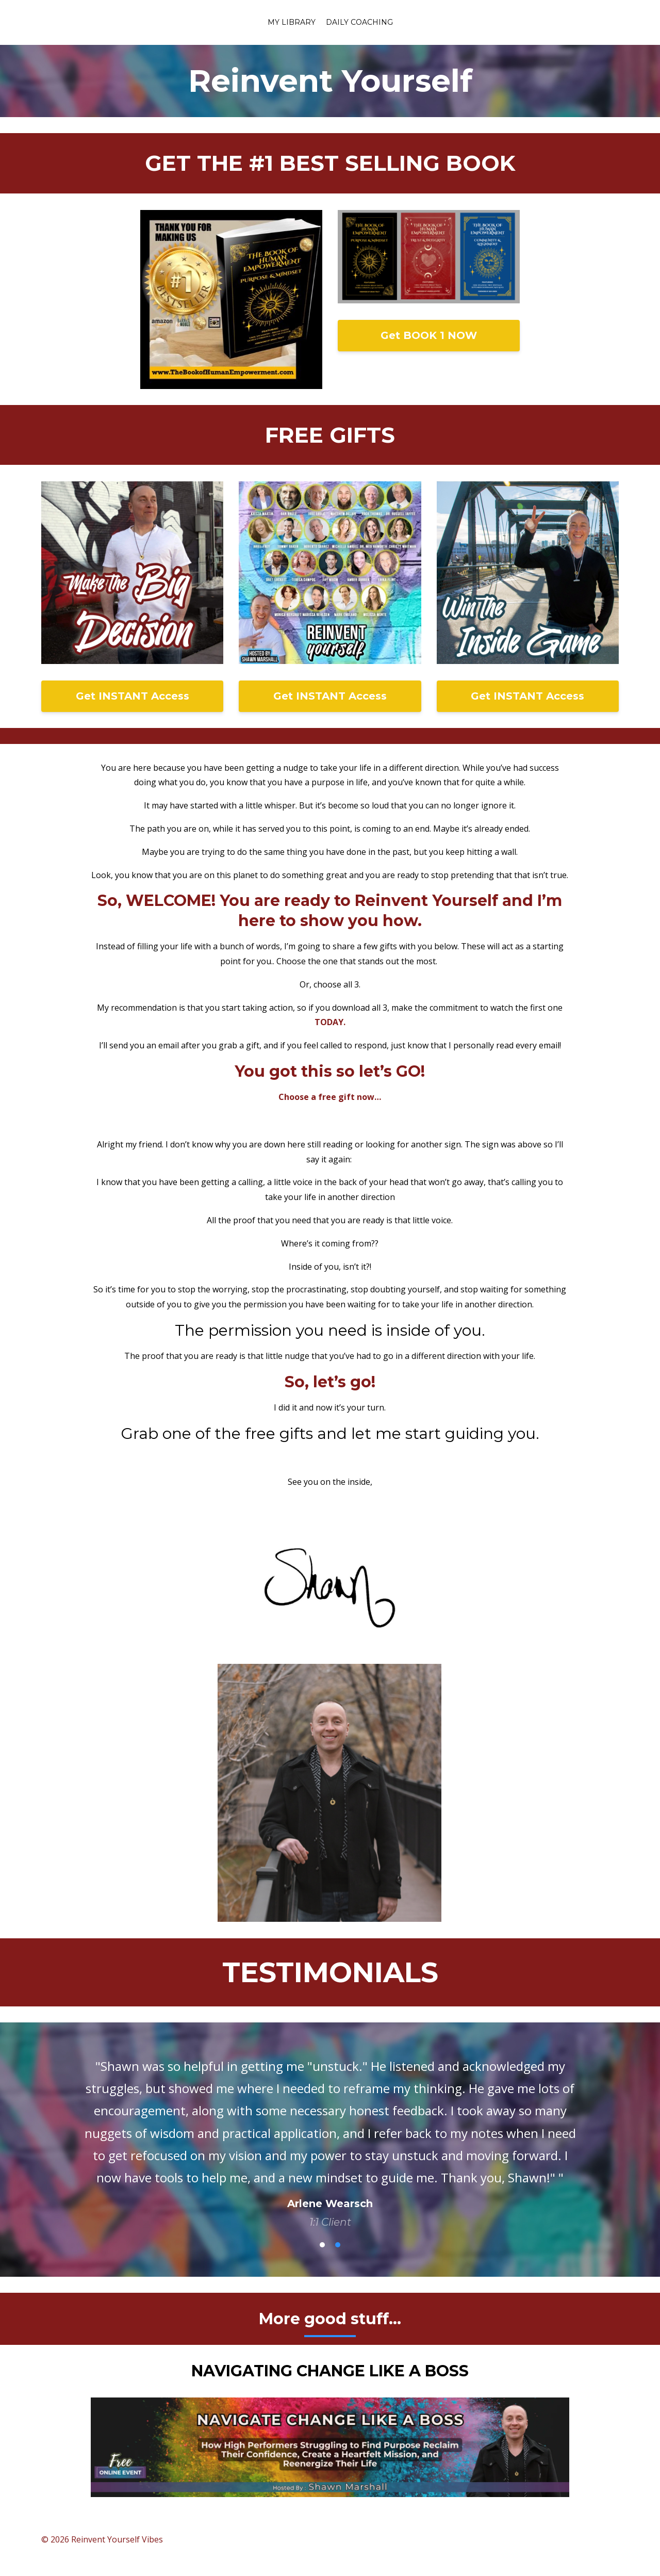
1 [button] (322, 2244)
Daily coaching (359, 22)
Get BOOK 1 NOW (429, 335)
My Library (292, 22)
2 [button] (337, 2244)
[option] (330, 2133)
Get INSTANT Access (132, 696)
